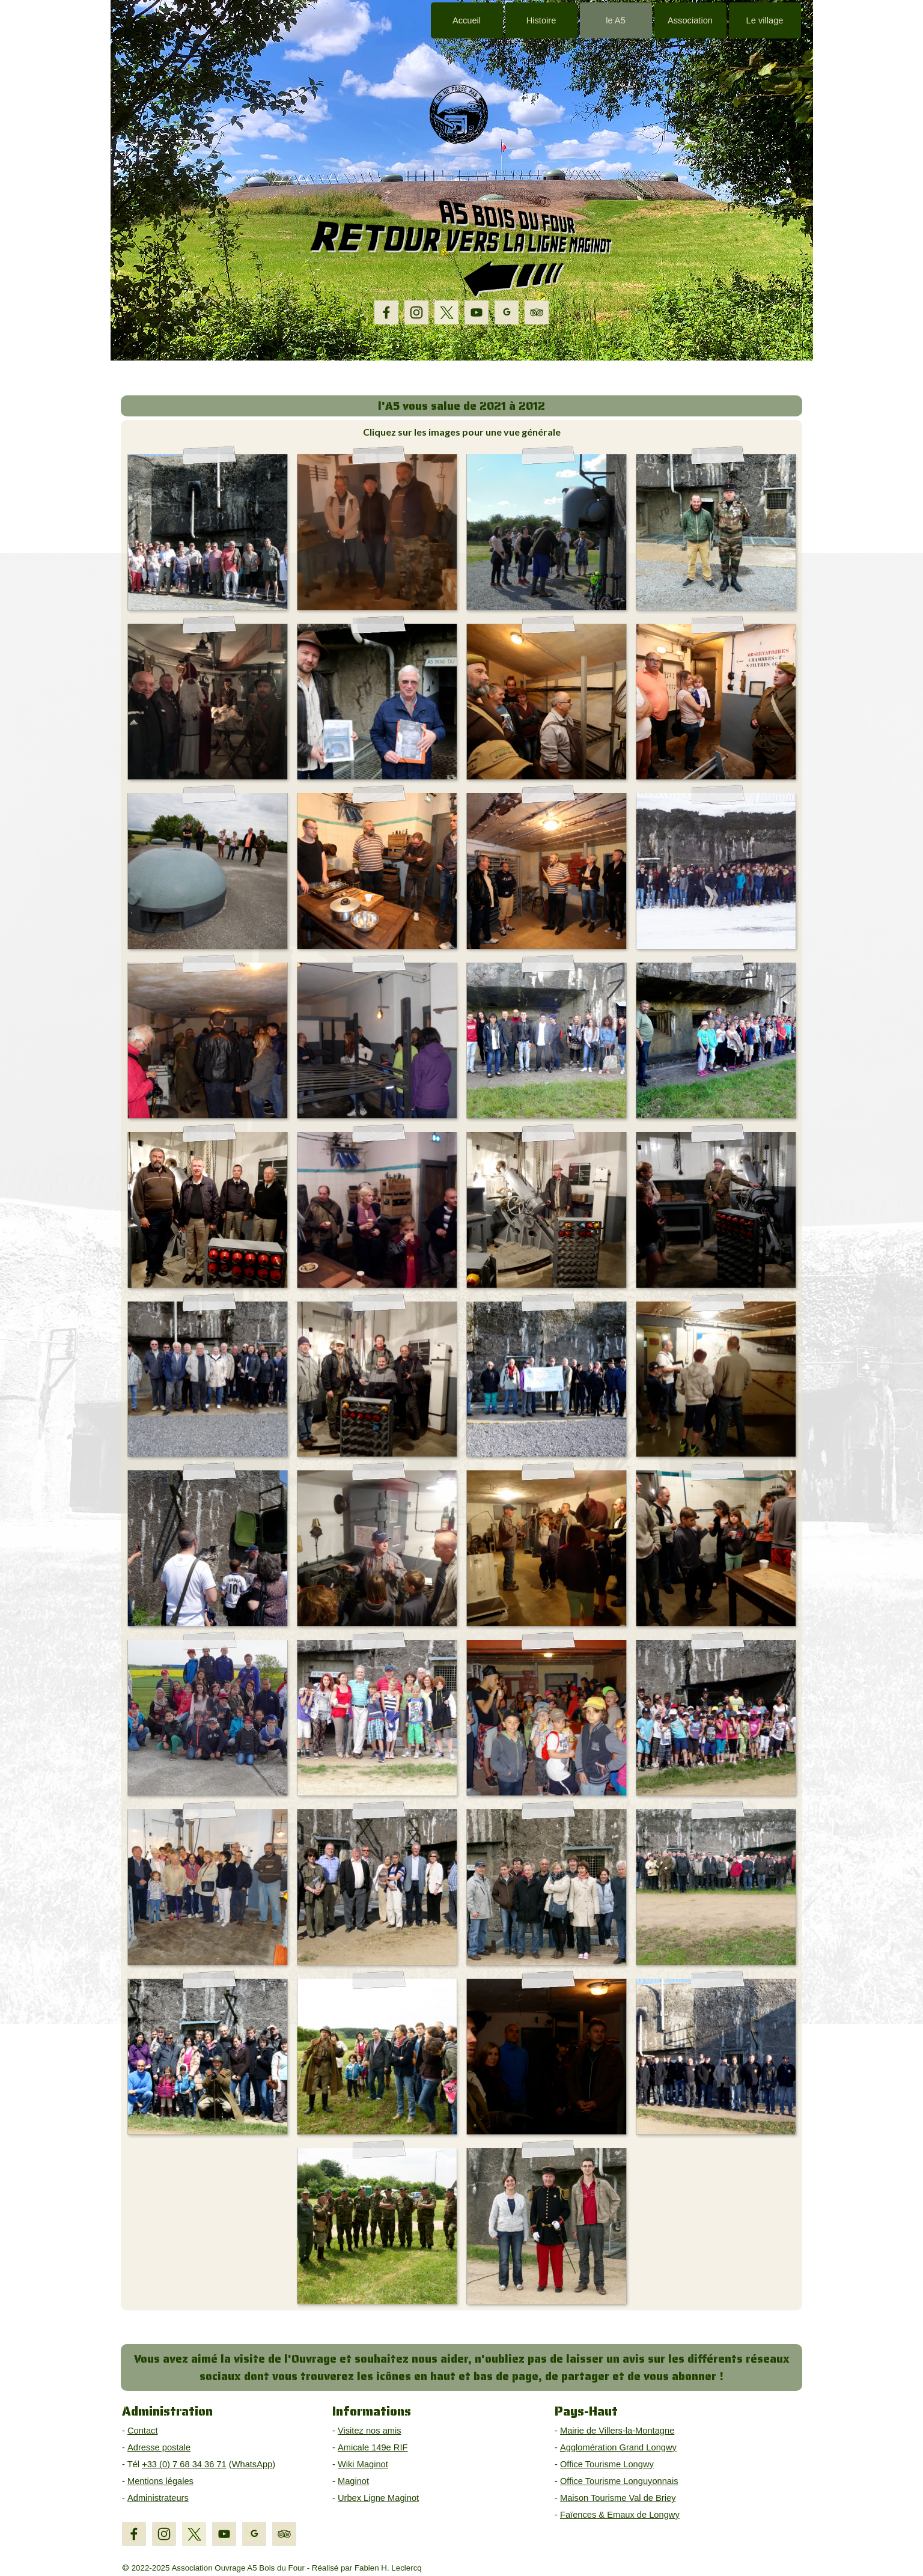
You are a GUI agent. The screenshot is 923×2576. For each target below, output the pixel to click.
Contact (142, 2430)
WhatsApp (252, 2464)
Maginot (353, 2481)
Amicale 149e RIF (372, 2447)
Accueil (466, 20)
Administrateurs (158, 2498)
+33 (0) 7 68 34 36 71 (184, 2464)
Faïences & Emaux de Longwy (620, 2515)
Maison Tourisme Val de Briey (618, 2498)
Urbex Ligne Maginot (378, 2498)
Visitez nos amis (369, 2430)
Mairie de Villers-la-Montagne (617, 2430)
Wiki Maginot (363, 2464)
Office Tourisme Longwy (607, 2464)
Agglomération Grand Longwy (618, 2447)
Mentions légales (160, 2481)
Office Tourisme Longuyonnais (619, 2481)
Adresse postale (158, 2447)
